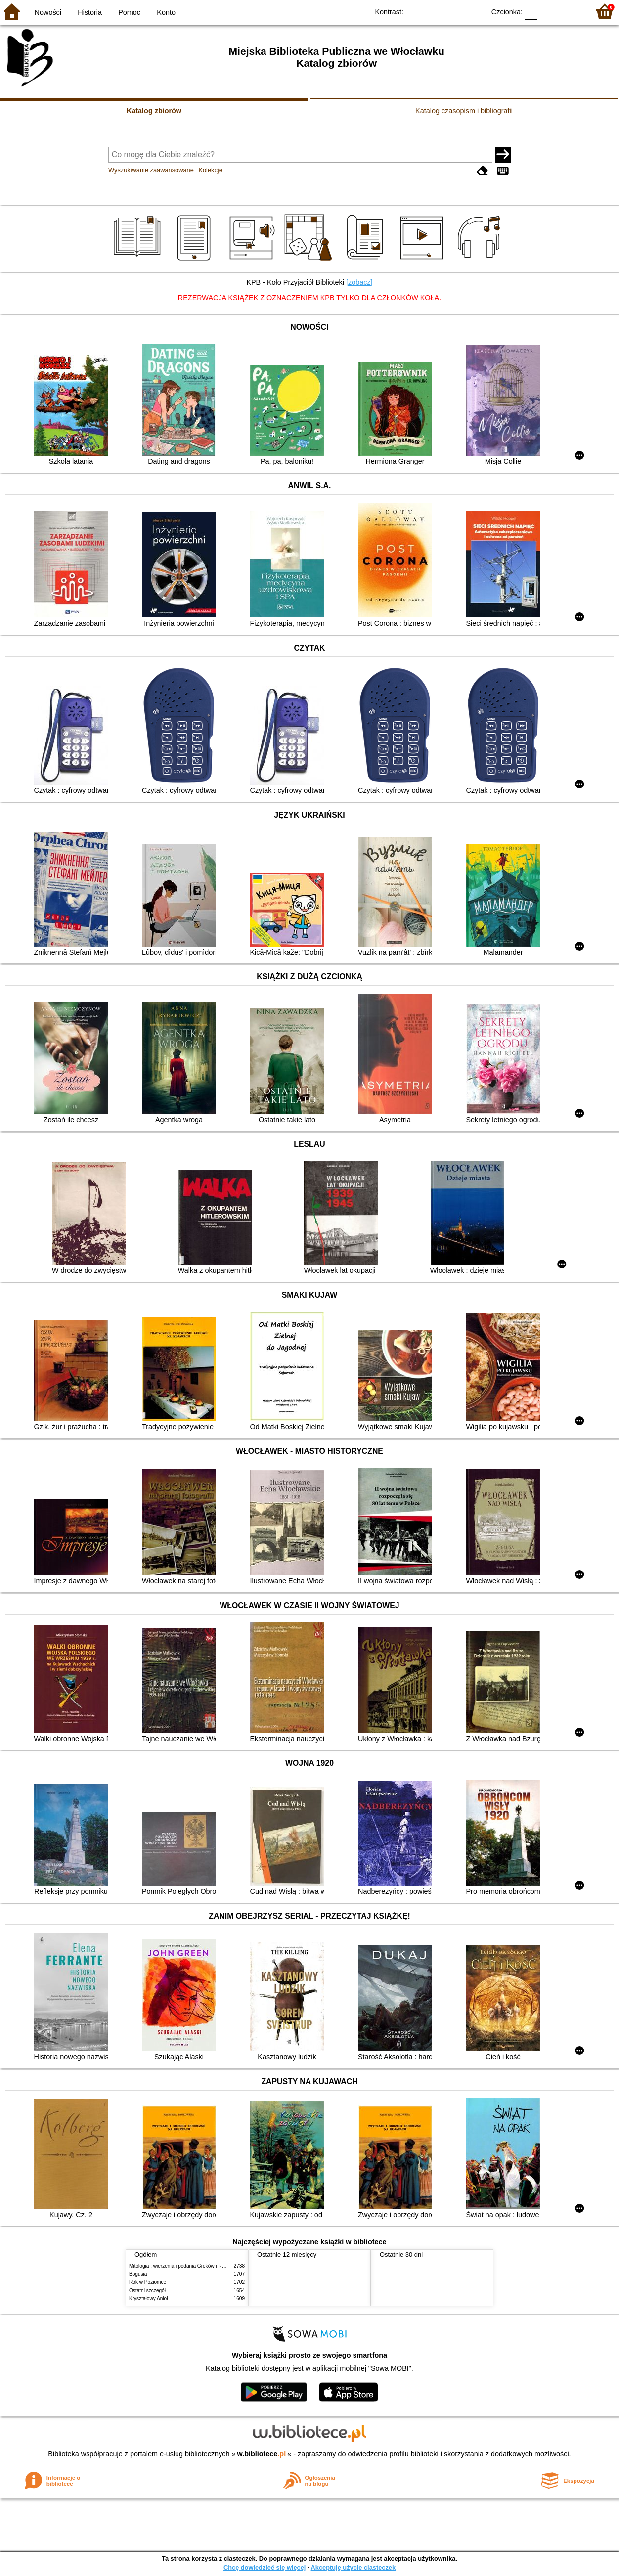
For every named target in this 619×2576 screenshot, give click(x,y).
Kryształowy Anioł (148, 2298)
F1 (548, 11)
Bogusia (138, 2274)
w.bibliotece (261, 2454)
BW (434, 11)
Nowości (48, 12)
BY (474, 11)
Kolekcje (210, 170)
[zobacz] (359, 282)
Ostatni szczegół (147, 2290)
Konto (166, 12)
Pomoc (129, 12)
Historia (90, 12)
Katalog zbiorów (154, 111)
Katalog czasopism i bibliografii (464, 111)
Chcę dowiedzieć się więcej (264, 2567)
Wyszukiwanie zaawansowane (151, 170)
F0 (530, 11)
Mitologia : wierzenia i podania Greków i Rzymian (183, 2266)
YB (454, 11)
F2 (570, 11)
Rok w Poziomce (147, 2282)
